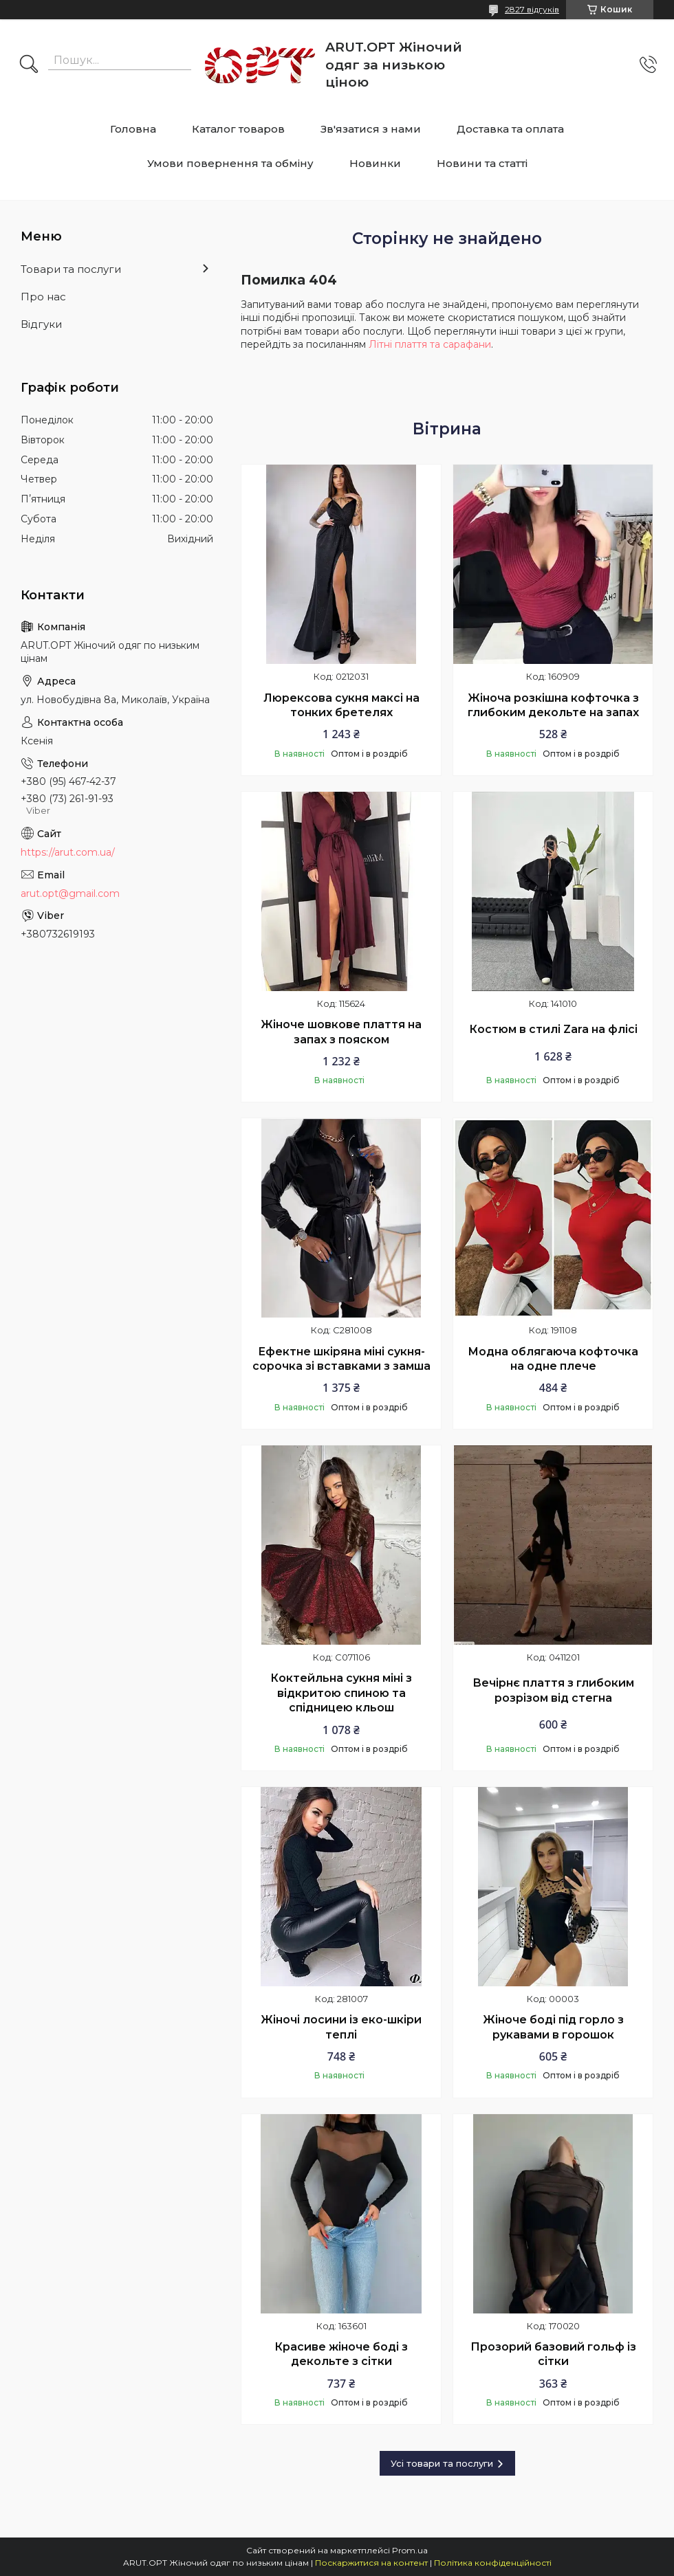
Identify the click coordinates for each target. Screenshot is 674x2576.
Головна (133, 128)
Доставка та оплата (510, 128)
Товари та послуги (71, 269)
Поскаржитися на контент (371, 2562)
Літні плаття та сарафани (430, 344)
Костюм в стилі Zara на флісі (553, 1029)
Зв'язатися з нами (370, 128)
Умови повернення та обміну (230, 163)
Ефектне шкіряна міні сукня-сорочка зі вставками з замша (341, 1359)
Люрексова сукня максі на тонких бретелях (341, 705)
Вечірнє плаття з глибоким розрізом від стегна (553, 1690)
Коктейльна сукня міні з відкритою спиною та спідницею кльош (341, 1693)
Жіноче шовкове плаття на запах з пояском (341, 1032)
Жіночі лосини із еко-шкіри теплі (341, 2027)
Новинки (375, 163)
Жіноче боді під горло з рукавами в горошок (553, 2027)
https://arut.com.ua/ (68, 852)
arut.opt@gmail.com (70, 893)
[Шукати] (29, 65)
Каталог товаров (238, 128)
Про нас (43, 296)
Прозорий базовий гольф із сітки (553, 2354)
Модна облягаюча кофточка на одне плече (553, 1359)
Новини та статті (482, 163)
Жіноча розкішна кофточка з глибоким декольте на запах (553, 705)
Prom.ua (410, 2550)
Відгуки (41, 324)
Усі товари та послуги (442, 2463)
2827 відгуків (532, 9)
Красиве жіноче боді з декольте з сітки (341, 2354)
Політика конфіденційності (493, 2562)
